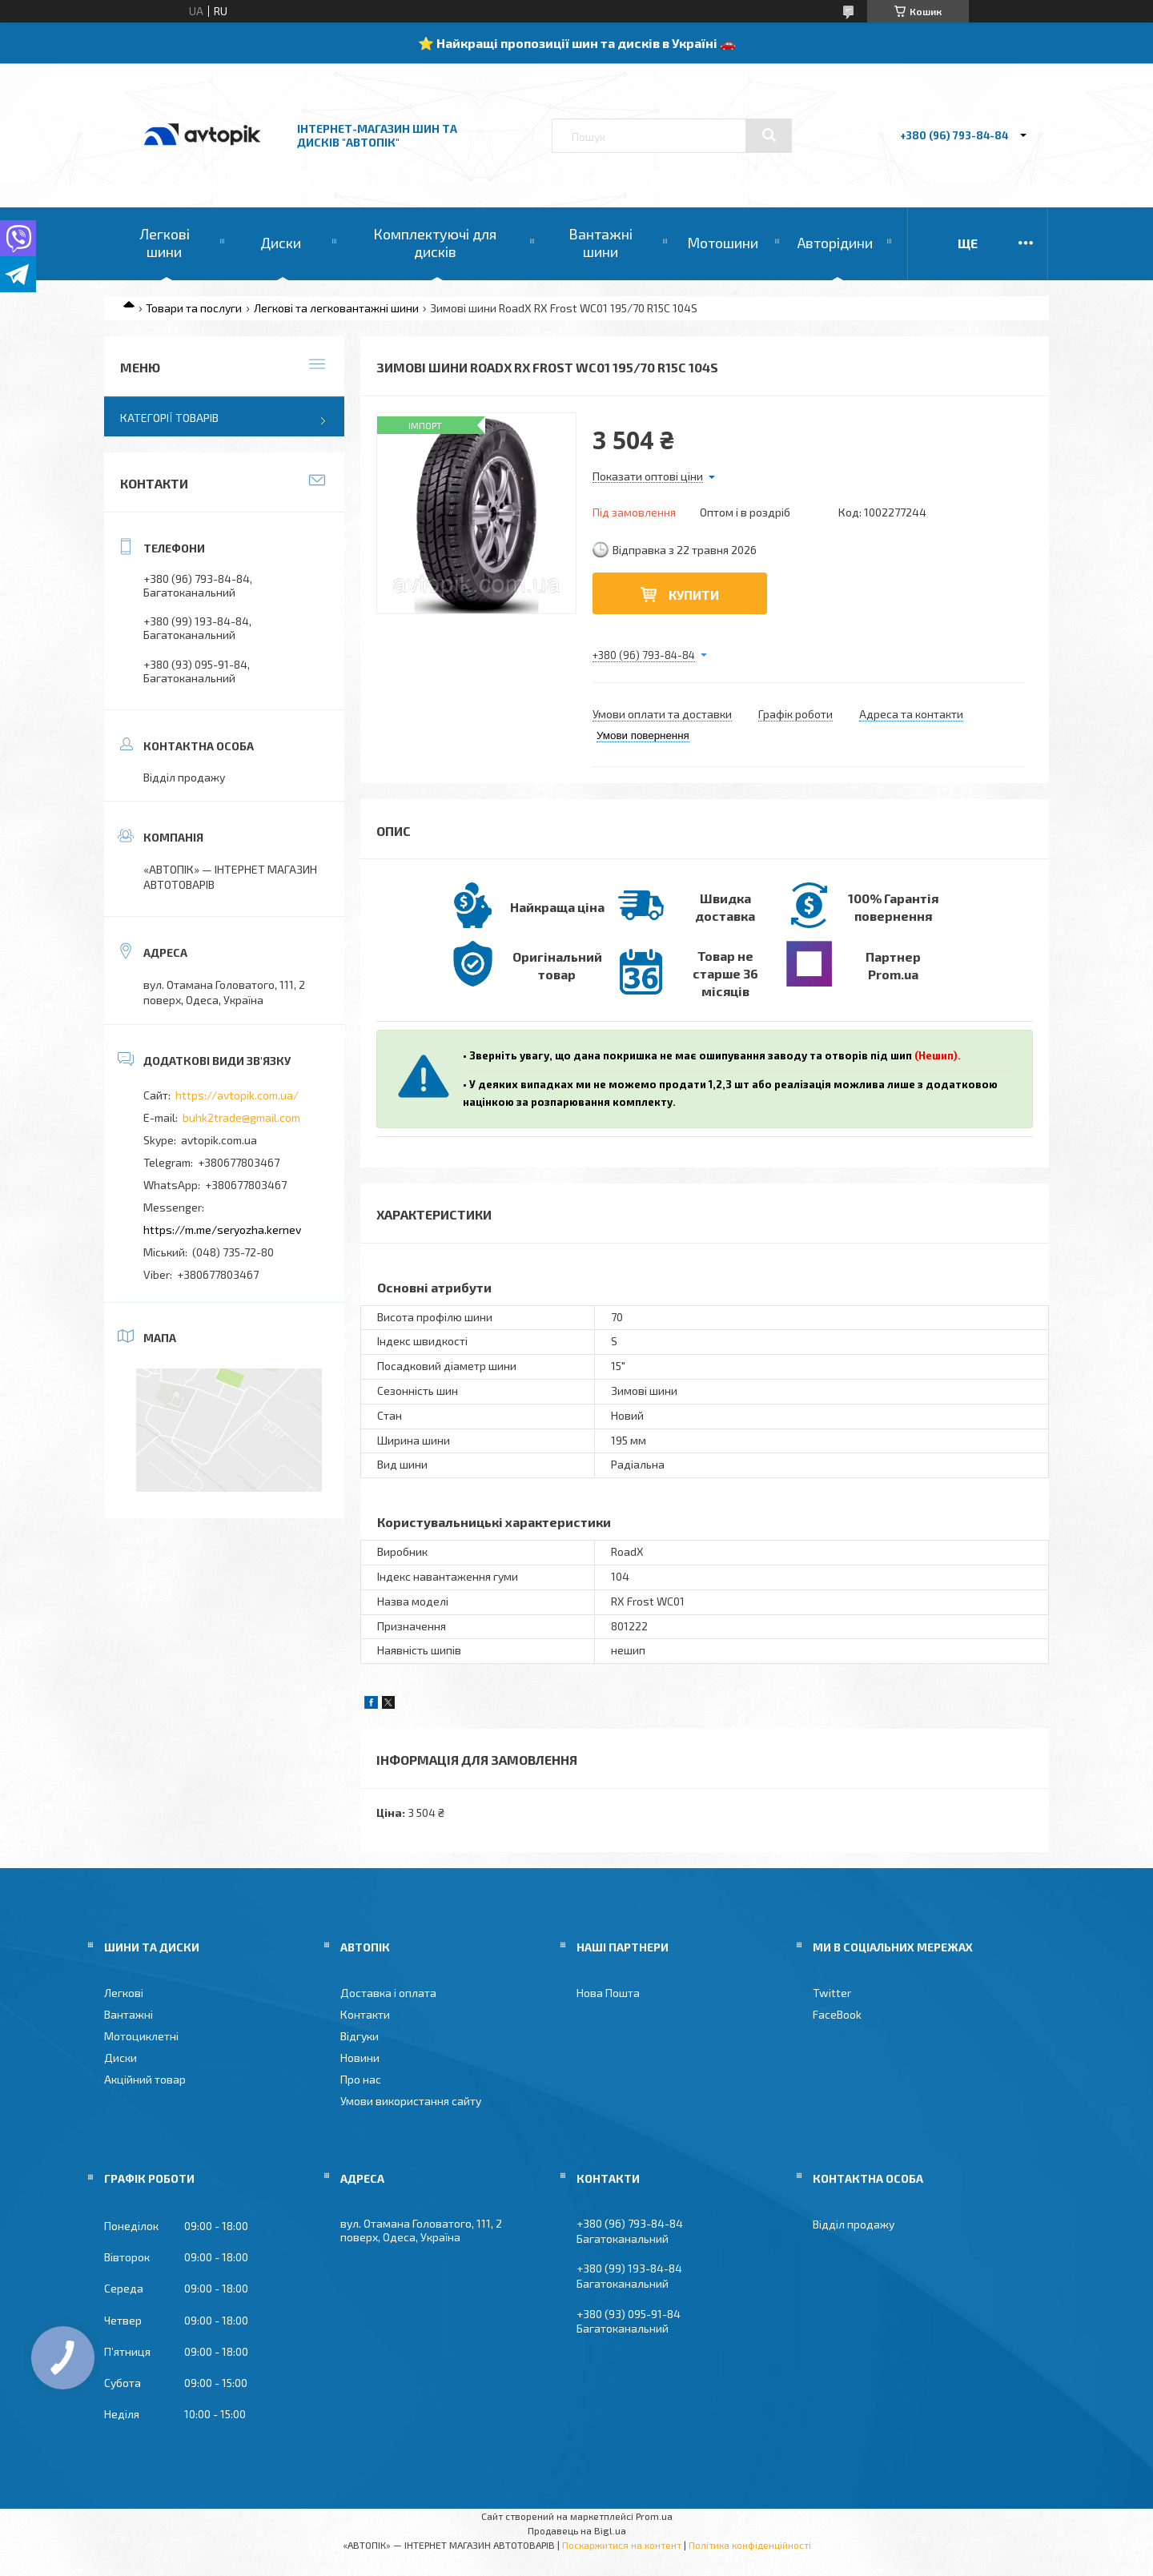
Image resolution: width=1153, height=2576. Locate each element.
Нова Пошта (608, 1992)
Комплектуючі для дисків (434, 242)
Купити (694, 594)
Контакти (365, 2014)
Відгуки (359, 2036)
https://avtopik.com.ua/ (237, 1095)
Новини (360, 2057)
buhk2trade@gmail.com (241, 1117)
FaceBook (837, 2014)
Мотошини (722, 242)
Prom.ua (654, 2516)
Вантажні (128, 2014)
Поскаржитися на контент (621, 2544)
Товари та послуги (194, 308)
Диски (280, 242)
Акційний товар (145, 2079)
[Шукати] (768, 135)
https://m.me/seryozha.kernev (222, 1229)
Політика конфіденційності (750, 2544)
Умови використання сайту (410, 2101)
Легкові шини (164, 242)
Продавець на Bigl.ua (577, 2530)
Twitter (832, 1992)
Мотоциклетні (141, 2036)
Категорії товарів (169, 417)
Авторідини (835, 242)
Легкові (123, 1992)
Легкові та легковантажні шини (336, 308)
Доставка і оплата (388, 1992)
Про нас (360, 2079)
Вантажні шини (600, 242)
